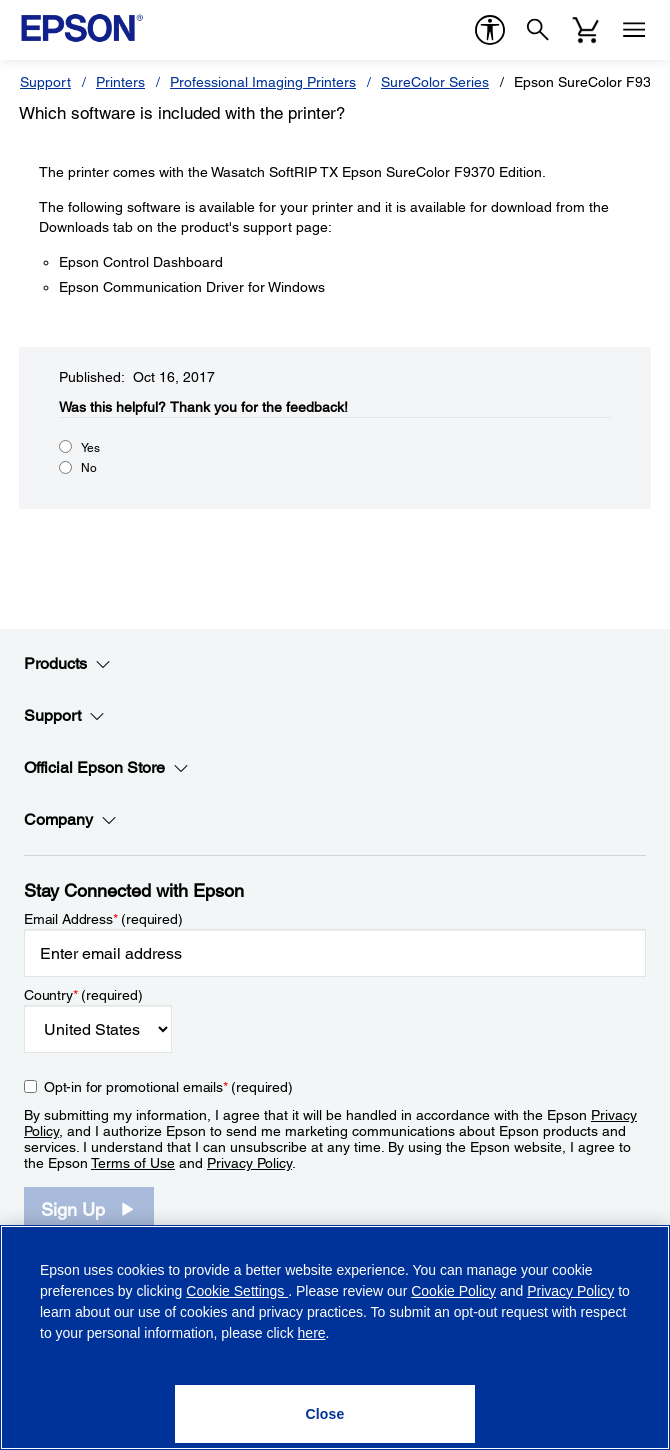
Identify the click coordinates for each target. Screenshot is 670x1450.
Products (67, 664)
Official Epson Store (106, 768)
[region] (335, 1337)
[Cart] (586, 30)
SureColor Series (435, 82)
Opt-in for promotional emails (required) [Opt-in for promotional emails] (168, 1087)
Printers (120, 82)
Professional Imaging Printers (263, 82)
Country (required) (83, 995)
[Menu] (634, 30)
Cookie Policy (453, 1291)
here (312, 1333)
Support (45, 82)
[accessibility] (490, 30)
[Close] (325, 1414)
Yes (90, 448)
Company (70, 820)
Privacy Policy (249, 1163)
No (89, 468)
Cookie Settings (237, 1291)
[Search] (538, 30)
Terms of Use (133, 1163)
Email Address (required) (103, 919)
